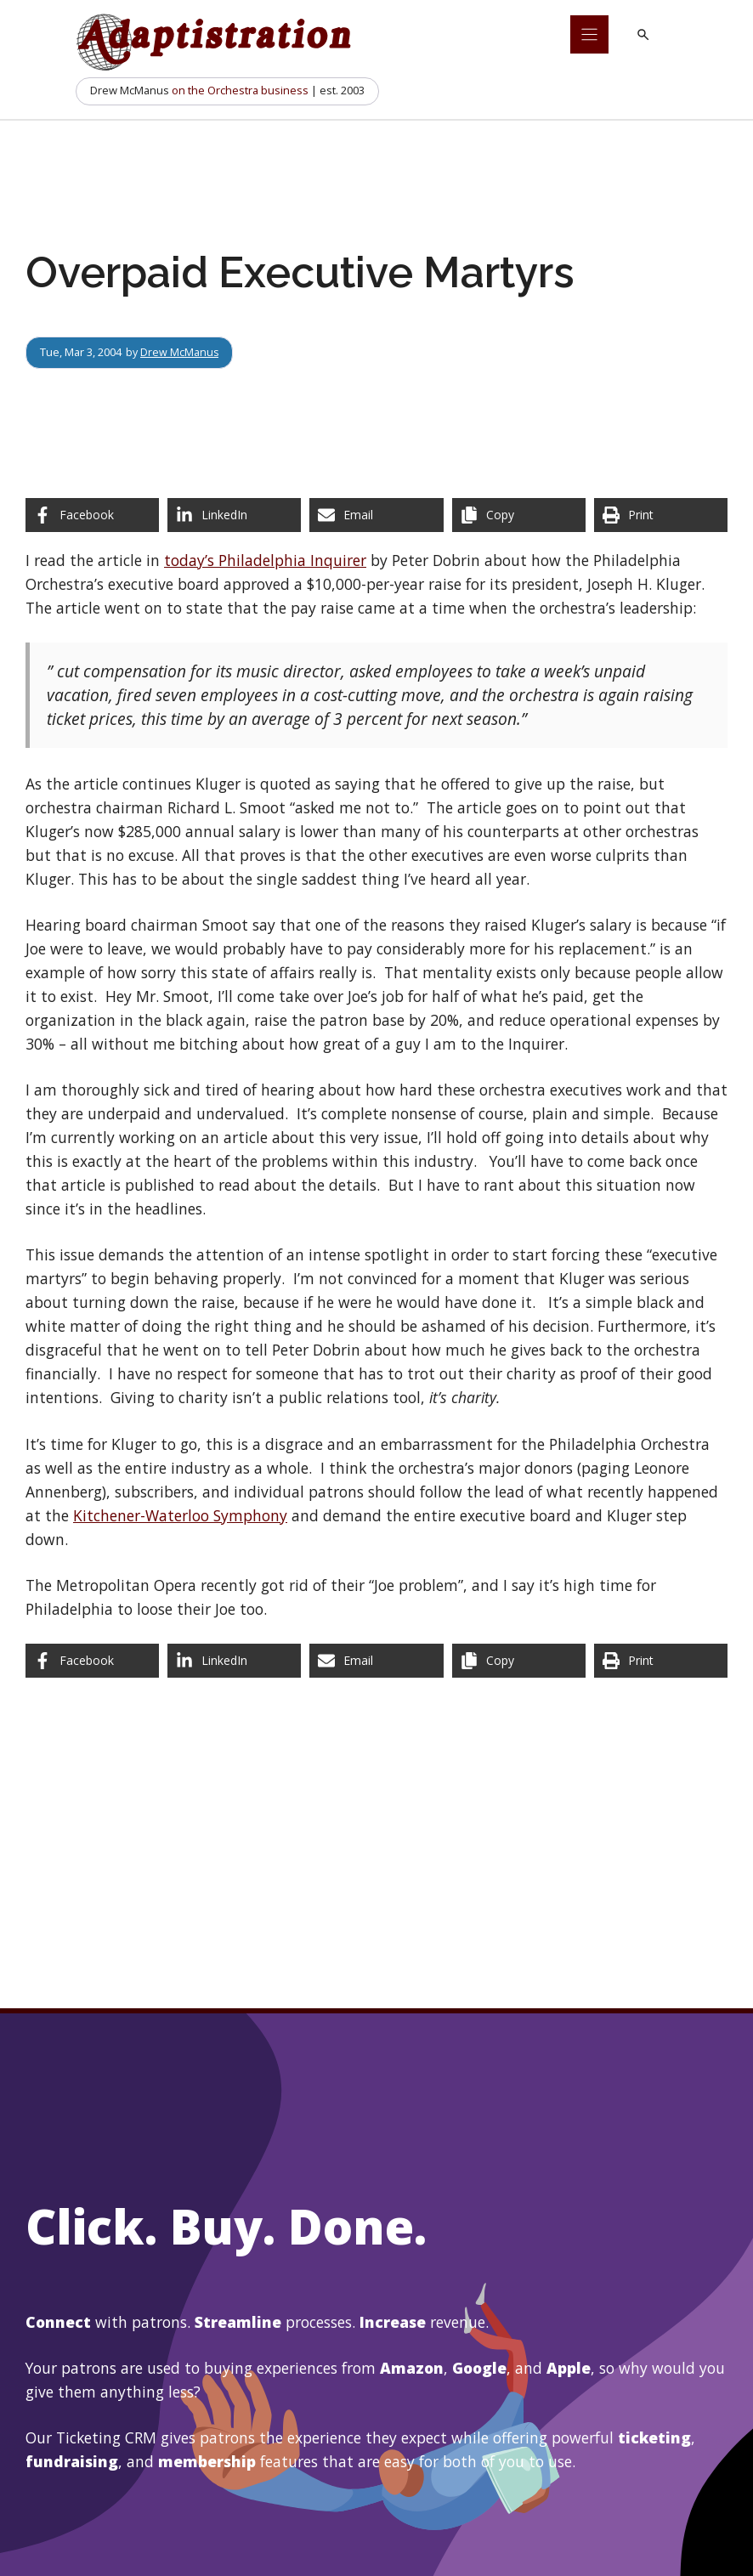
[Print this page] (661, 515)
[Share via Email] (376, 515)
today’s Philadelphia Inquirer (265, 560)
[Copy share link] (519, 515)
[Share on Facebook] (92, 515)
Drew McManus (179, 352)
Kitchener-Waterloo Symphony (180, 1515)
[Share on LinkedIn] (234, 515)
